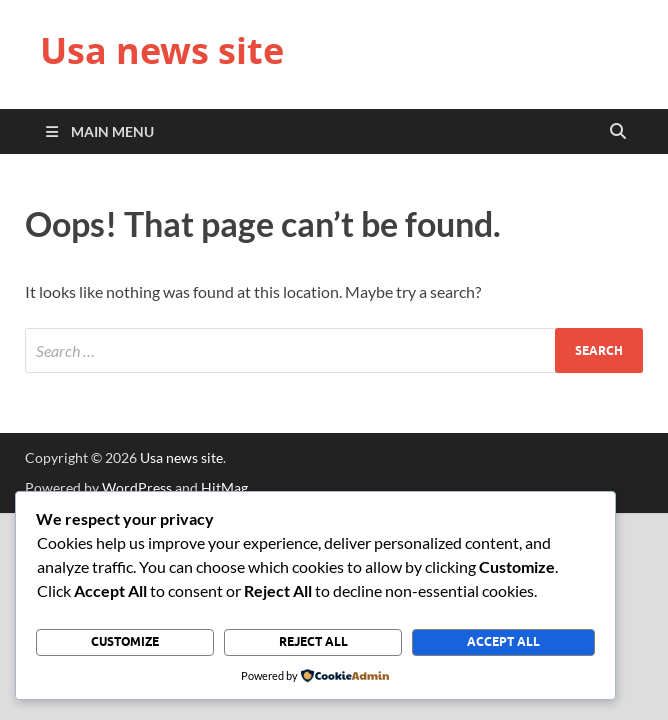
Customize (125, 641)
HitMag (224, 487)
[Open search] (618, 132)
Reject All (313, 641)
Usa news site (162, 50)
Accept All (503, 641)
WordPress (137, 487)
